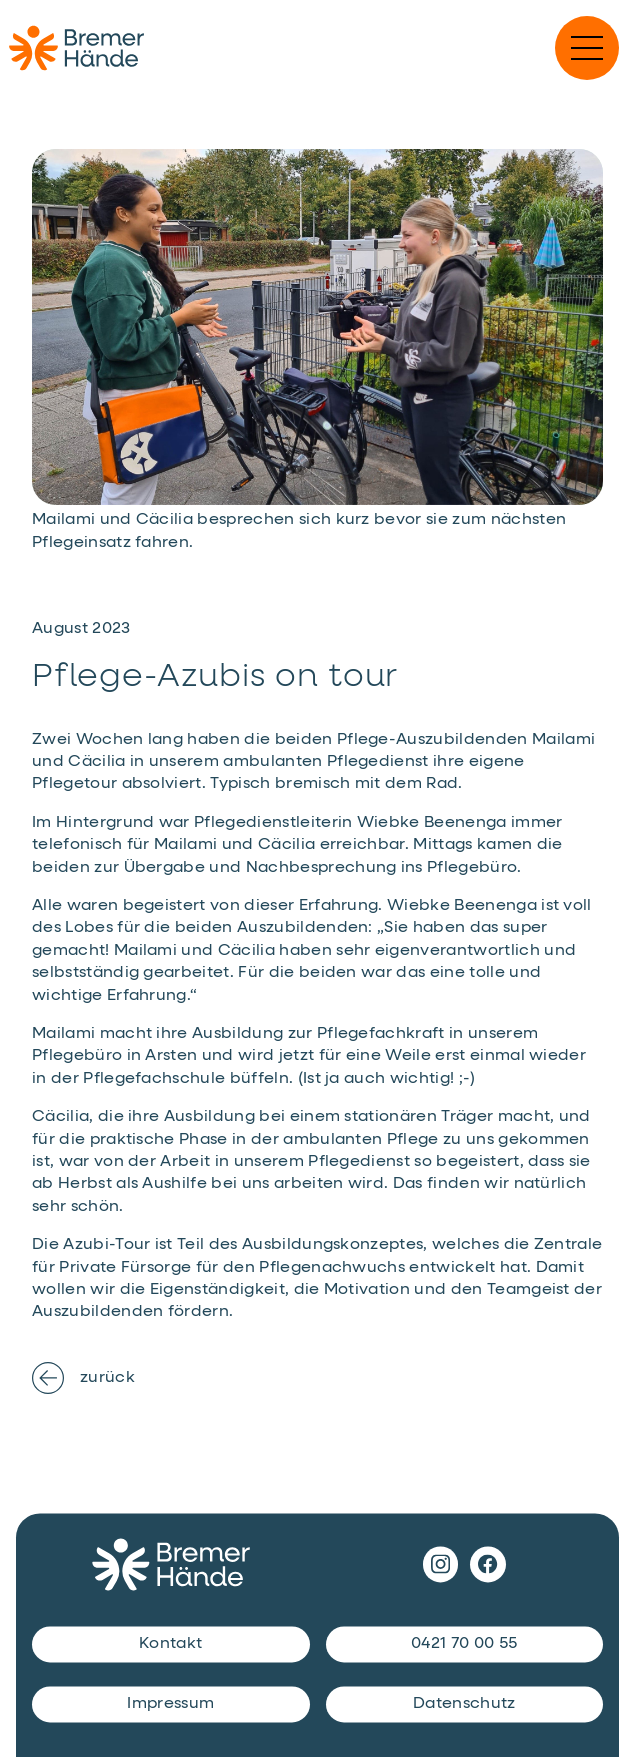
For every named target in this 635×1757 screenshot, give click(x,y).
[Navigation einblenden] (587, 48)
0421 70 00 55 (464, 1645)
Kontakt (170, 1645)
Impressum (170, 1705)
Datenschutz (464, 1705)
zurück (83, 1378)
